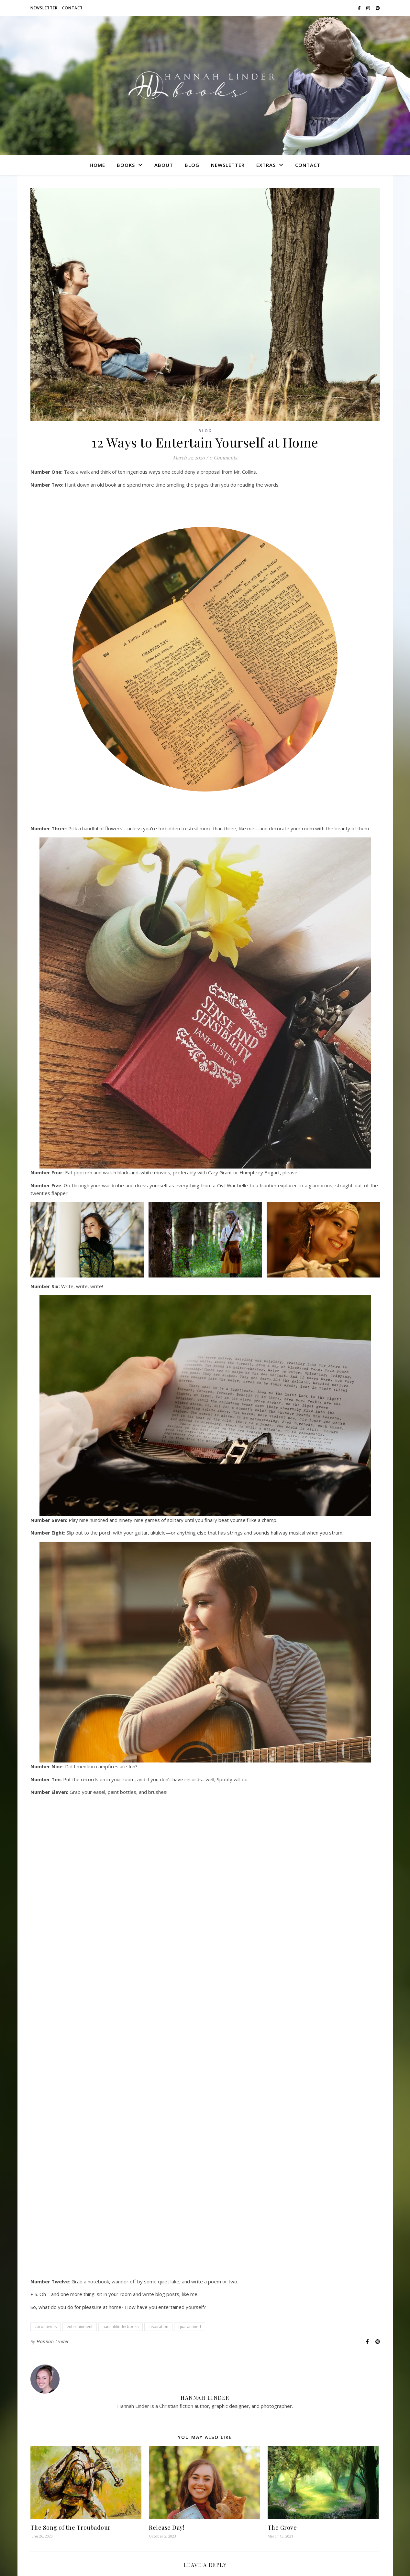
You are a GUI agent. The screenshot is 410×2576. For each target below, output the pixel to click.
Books (126, 165)
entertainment (80, 2326)
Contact (72, 8)
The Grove (282, 2527)
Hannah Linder (53, 2341)
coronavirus (46, 2326)
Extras (266, 165)
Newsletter (44, 8)
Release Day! (166, 2527)
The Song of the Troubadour (70, 2527)
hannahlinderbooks (121, 2326)
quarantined (189, 2326)
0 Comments (223, 457)
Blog (192, 165)
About (163, 165)
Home (97, 165)
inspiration (158, 2326)
